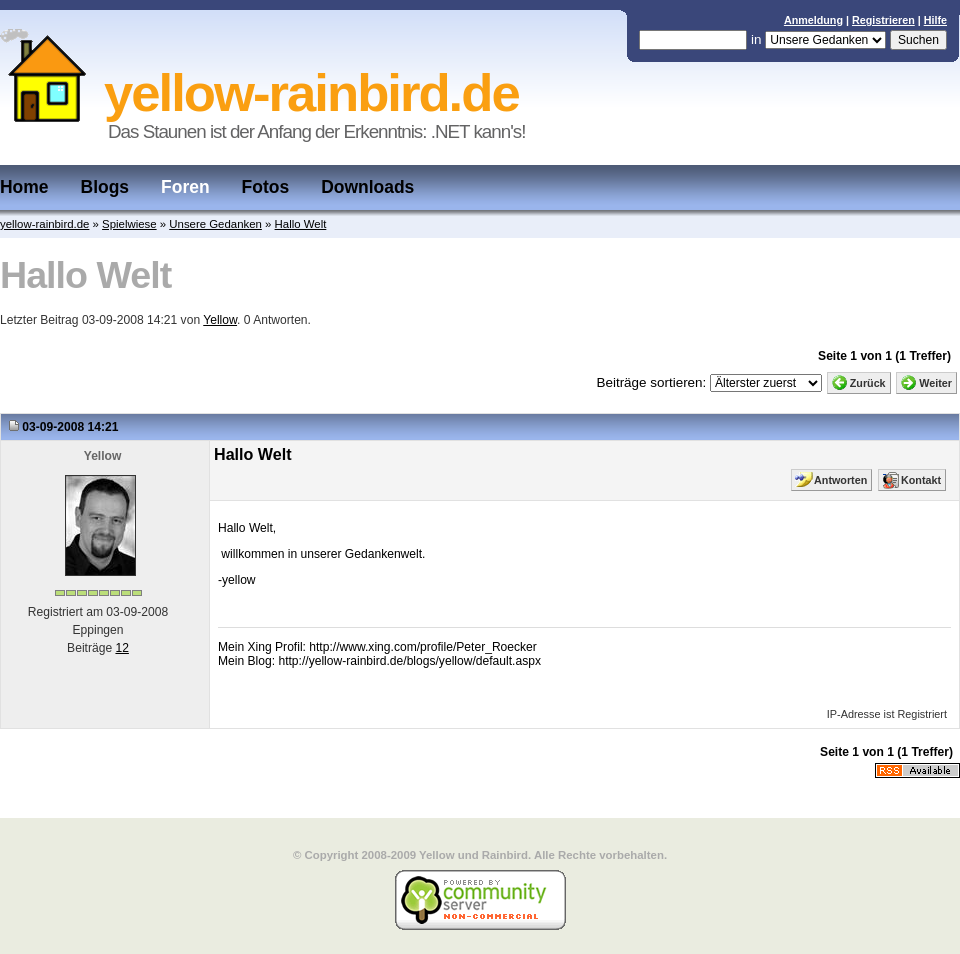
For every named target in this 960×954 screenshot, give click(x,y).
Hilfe (935, 20)
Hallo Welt (301, 224)
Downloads (367, 187)
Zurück (868, 383)
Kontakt (921, 480)
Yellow (220, 320)
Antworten (840, 480)
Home (24, 187)
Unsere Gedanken (215, 224)
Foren (185, 187)
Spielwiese (129, 224)
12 (121, 648)
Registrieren (883, 20)
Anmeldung (813, 20)
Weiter (935, 383)
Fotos (266, 187)
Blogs (105, 187)
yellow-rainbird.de (44, 224)
